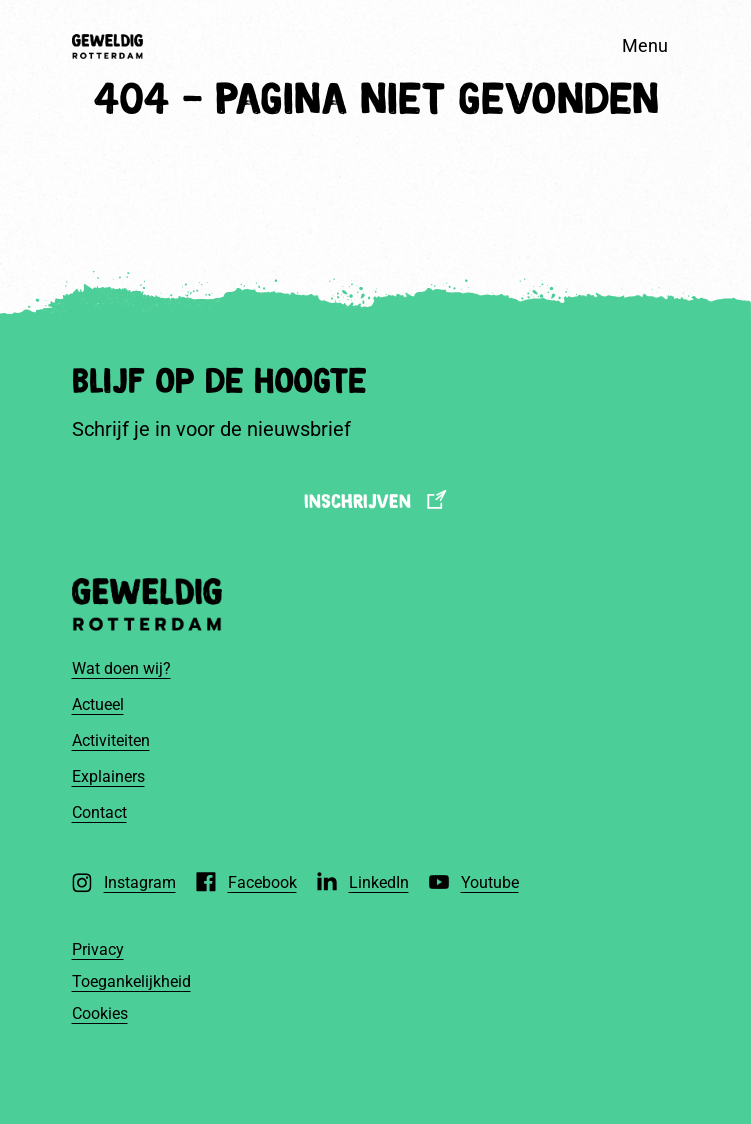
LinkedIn (379, 882)
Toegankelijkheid (131, 981)
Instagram (140, 882)
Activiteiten (111, 740)
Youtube (490, 882)
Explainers (108, 776)
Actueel (98, 704)
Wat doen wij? (121, 668)
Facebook (262, 882)
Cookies (100, 1013)
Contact (99, 812)
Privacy (98, 949)
